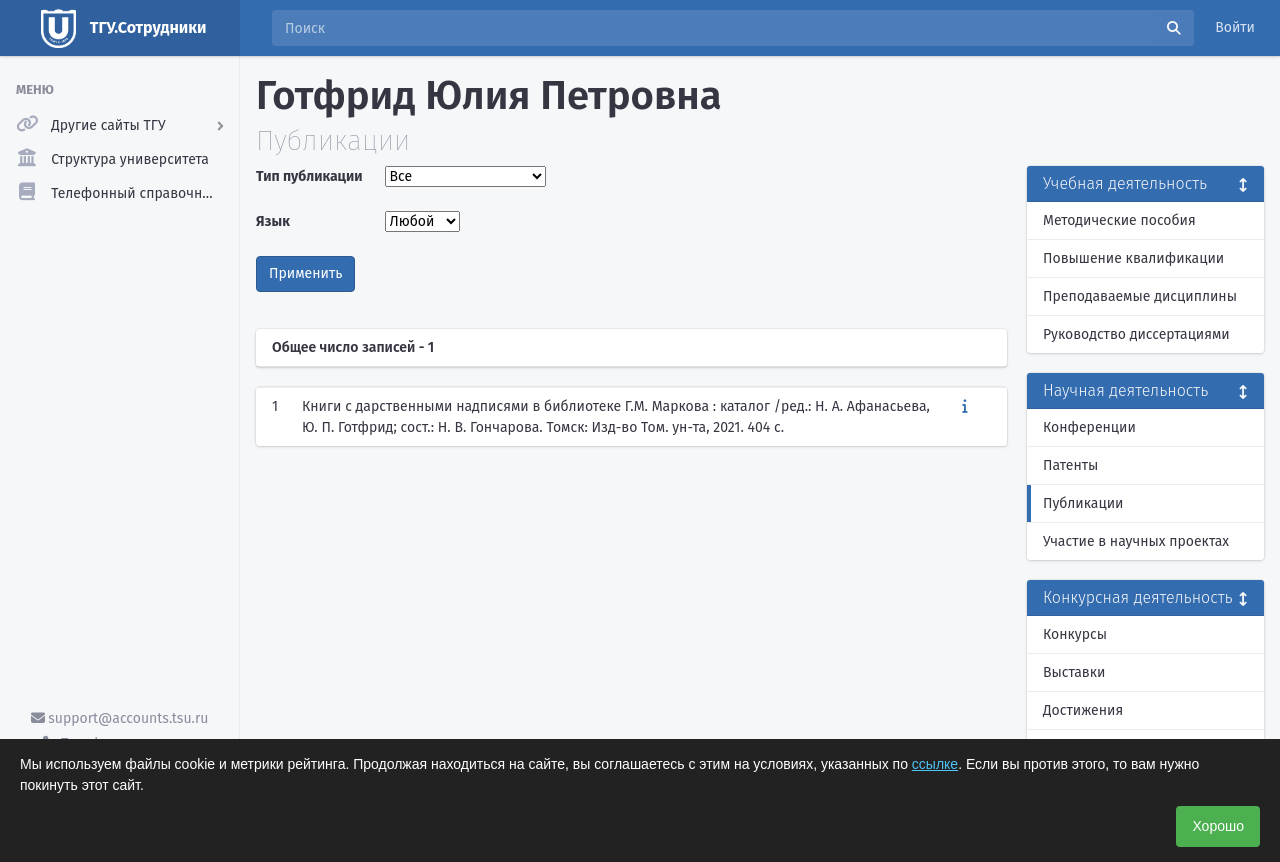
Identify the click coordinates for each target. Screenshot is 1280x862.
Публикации (1083, 503)
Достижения (1083, 710)
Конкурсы (1075, 634)
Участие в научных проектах (1136, 541)
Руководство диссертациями (1136, 334)
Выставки (1074, 672)
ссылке (935, 764)
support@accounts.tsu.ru (120, 718)
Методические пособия (1119, 220)
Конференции (1089, 427)
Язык (273, 221)
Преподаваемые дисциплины (1140, 296)
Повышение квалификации (1133, 258)
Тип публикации (309, 176)
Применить (305, 273)
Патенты (1070, 465)
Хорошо (1218, 826)
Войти (1235, 27)
